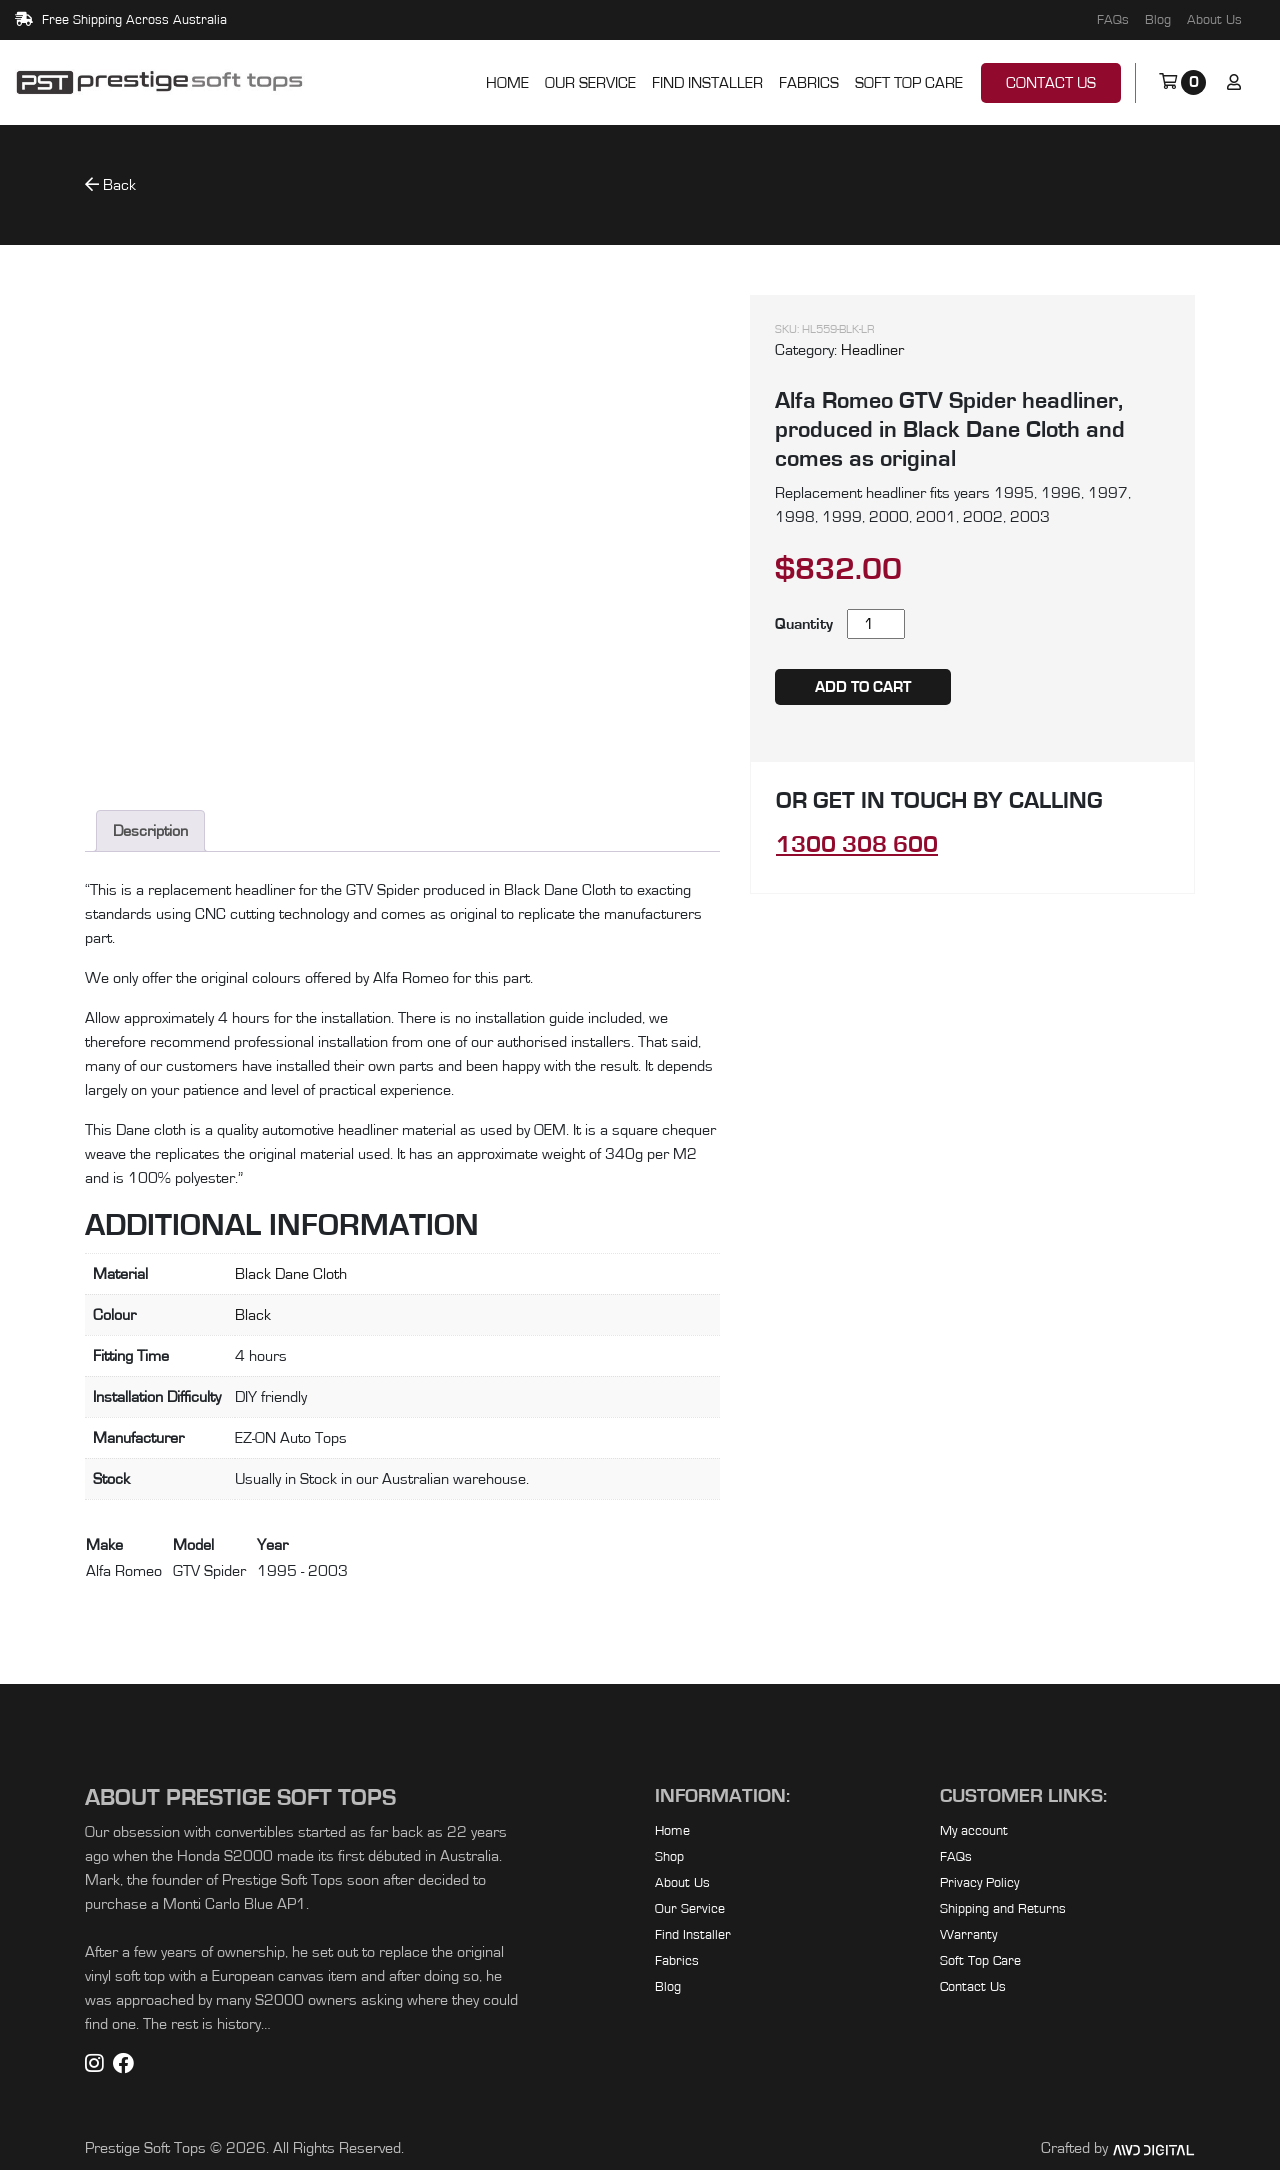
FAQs (1113, 20)
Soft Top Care (909, 83)
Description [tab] (150, 831)
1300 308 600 (857, 845)
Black (253, 1315)
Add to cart (863, 687)
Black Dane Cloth (291, 1274)
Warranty (968, 1935)
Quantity (804, 624)
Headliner (872, 350)
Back (110, 184)
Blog (1158, 20)
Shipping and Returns (1003, 1909)
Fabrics (809, 83)
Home (507, 83)
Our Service (590, 83)
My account (974, 1831)
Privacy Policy (979, 1883)
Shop (669, 1857)
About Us (1214, 20)
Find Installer (707, 83)
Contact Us (1051, 83)
